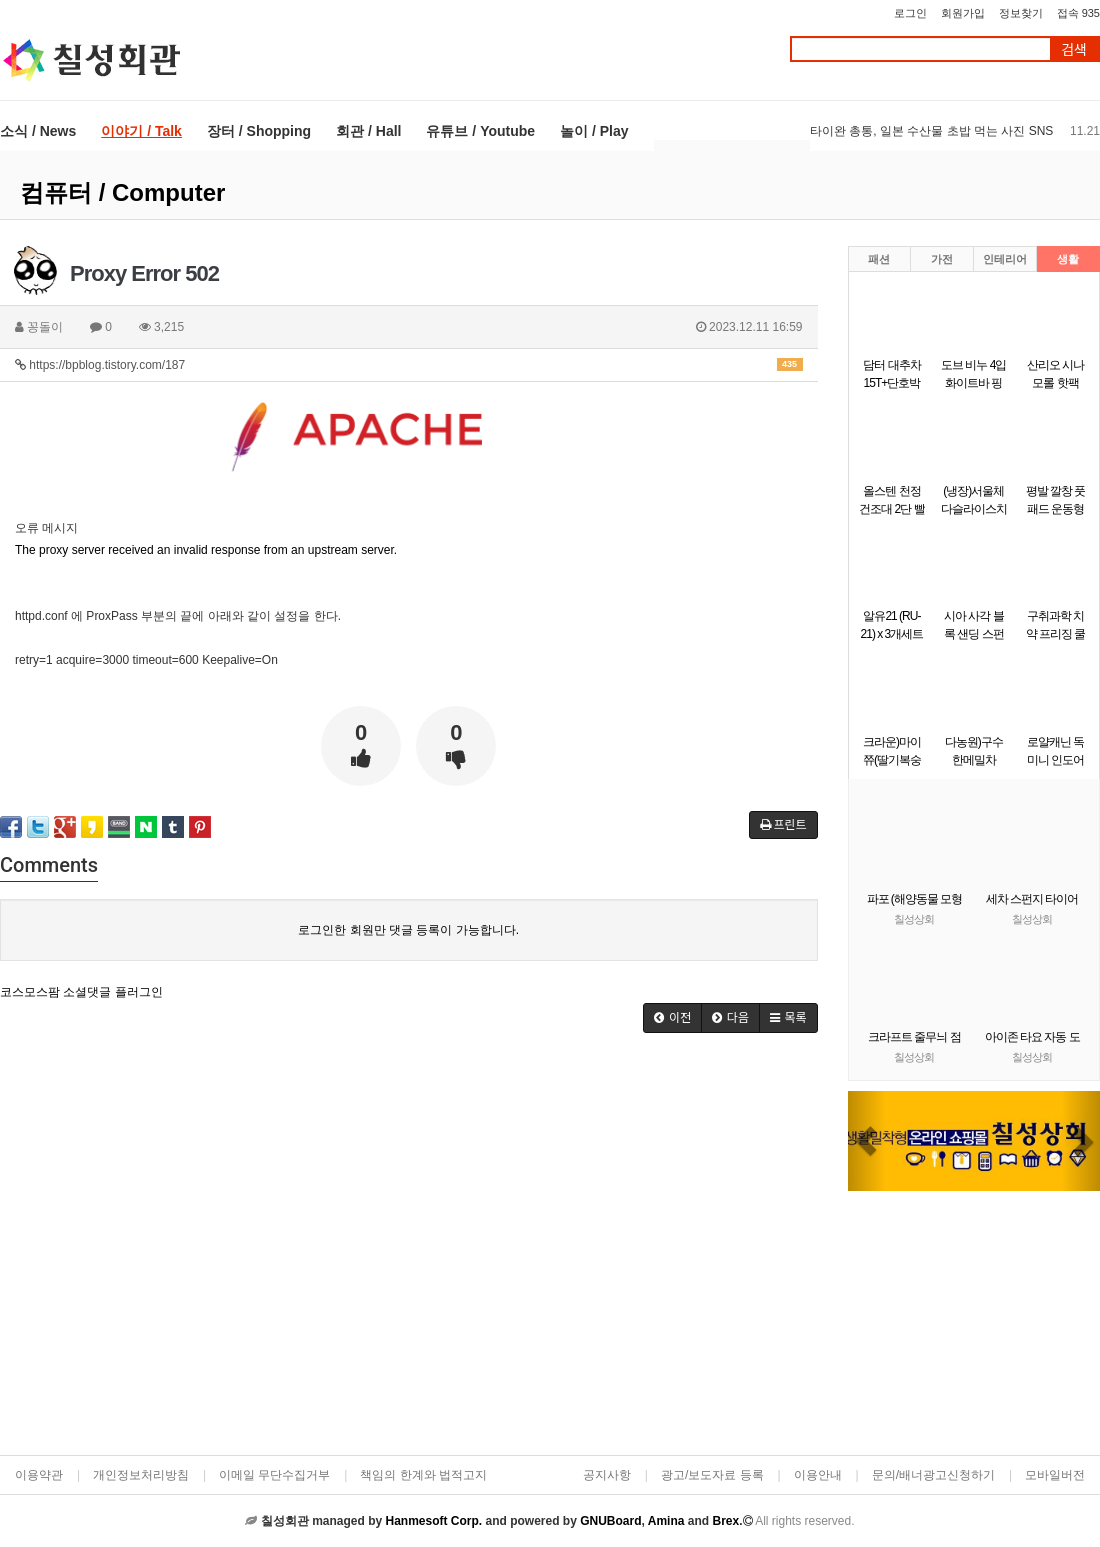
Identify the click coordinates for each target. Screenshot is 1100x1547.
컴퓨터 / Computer (122, 192)
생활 (1068, 259)
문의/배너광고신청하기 (933, 1475)
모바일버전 (1055, 1475)
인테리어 (1005, 259)
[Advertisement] (187, 1250)
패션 (879, 259)
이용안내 (818, 1475)
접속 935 (1078, 13)
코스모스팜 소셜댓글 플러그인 (81, 992)
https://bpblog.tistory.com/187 (409, 365)
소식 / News (38, 131)
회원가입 (963, 13)
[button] (867, 1141)
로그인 (910, 13)
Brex (725, 1521)
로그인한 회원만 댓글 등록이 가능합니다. (408, 930)
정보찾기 (1021, 13)
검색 (1074, 49)
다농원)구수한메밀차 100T (974, 760)
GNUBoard (610, 1521)
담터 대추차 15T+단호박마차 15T (891, 383)
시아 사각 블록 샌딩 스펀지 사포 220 (974, 634)
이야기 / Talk (141, 131)
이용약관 (39, 1475)
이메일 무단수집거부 (274, 1475)
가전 (942, 259)
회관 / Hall (368, 131)
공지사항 (607, 1475)
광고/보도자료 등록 (712, 1475)
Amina (666, 1521)
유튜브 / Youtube (480, 131)
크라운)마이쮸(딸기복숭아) (892, 760)
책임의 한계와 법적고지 (423, 1475)
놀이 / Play (594, 131)
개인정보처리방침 (141, 1475)
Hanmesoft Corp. (433, 1521)
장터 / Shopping (259, 131)
